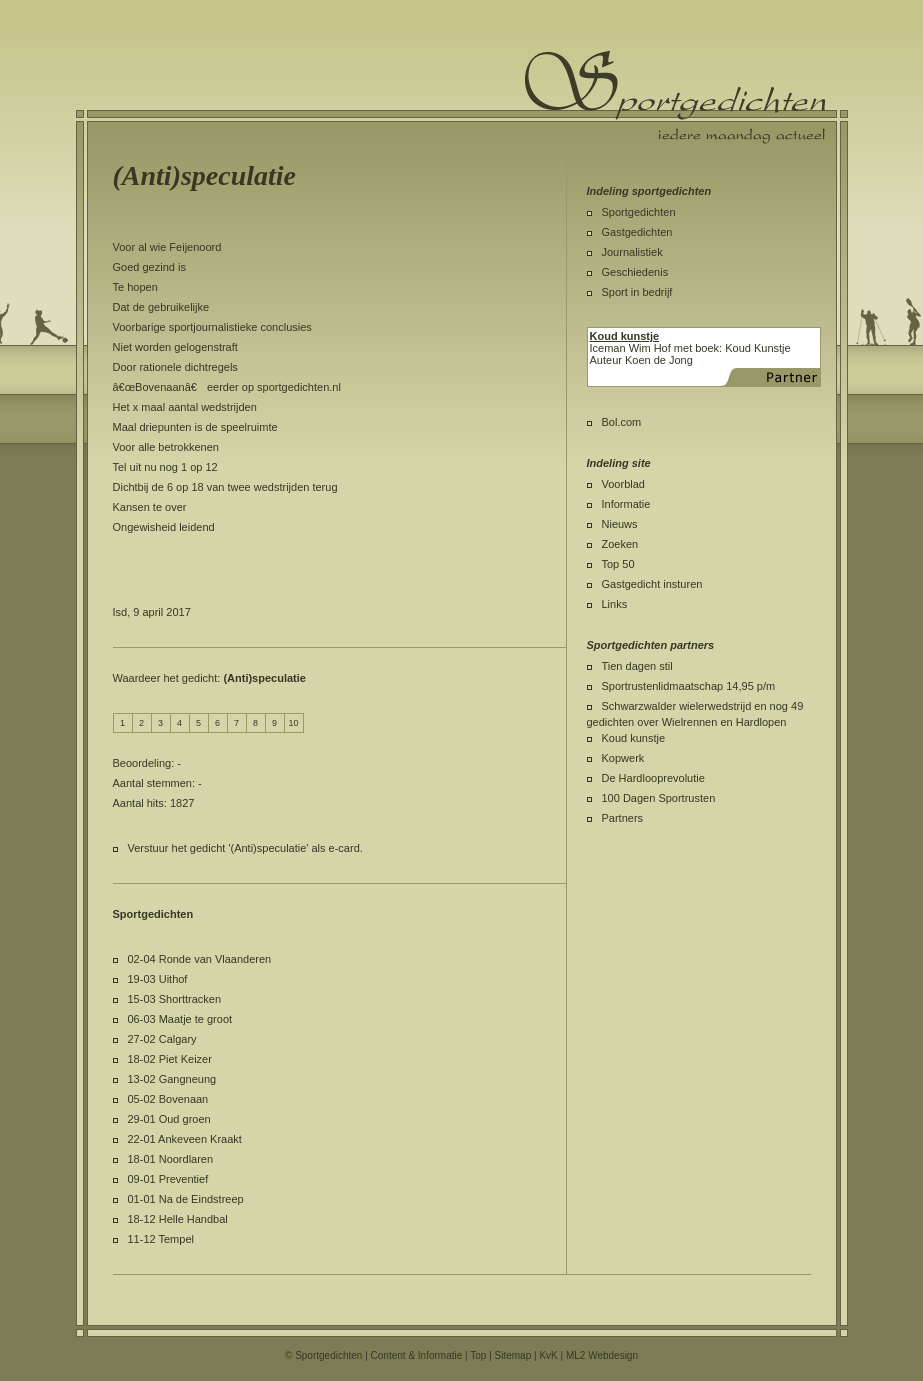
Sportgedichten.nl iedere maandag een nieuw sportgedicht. (675, 97)
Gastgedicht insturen (652, 584)
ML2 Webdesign (602, 1355)
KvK (548, 1355)
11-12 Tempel (161, 1239)
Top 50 (618, 564)
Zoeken (620, 544)
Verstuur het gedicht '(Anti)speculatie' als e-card (244, 848)
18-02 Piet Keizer (170, 1059)
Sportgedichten (639, 212)
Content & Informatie (417, 1355)
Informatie (626, 504)
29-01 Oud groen (169, 1119)
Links (615, 604)
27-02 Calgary (162, 1039)
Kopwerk (623, 758)
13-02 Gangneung (172, 1079)
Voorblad (623, 484)
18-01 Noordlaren (171, 1159)
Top (478, 1355)
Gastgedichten (637, 232)
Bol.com (622, 422)
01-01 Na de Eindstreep (186, 1199)
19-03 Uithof (158, 979)
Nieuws (620, 524)
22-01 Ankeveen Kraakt (185, 1139)
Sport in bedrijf (637, 292)
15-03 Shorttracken (175, 999)
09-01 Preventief (168, 1179)
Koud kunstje (634, 738)
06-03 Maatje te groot (180, 1019)
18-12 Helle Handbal (178, 1219)
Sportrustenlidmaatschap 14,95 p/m (689, 686)
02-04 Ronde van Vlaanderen (200, 959)
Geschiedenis (635, 272)
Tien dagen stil (637, 666)
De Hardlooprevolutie (653, 778)
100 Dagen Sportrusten (659, 798)
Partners (623, 818)
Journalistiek (632, 252)
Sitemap (513, 1355)
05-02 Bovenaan (168, 1099)
